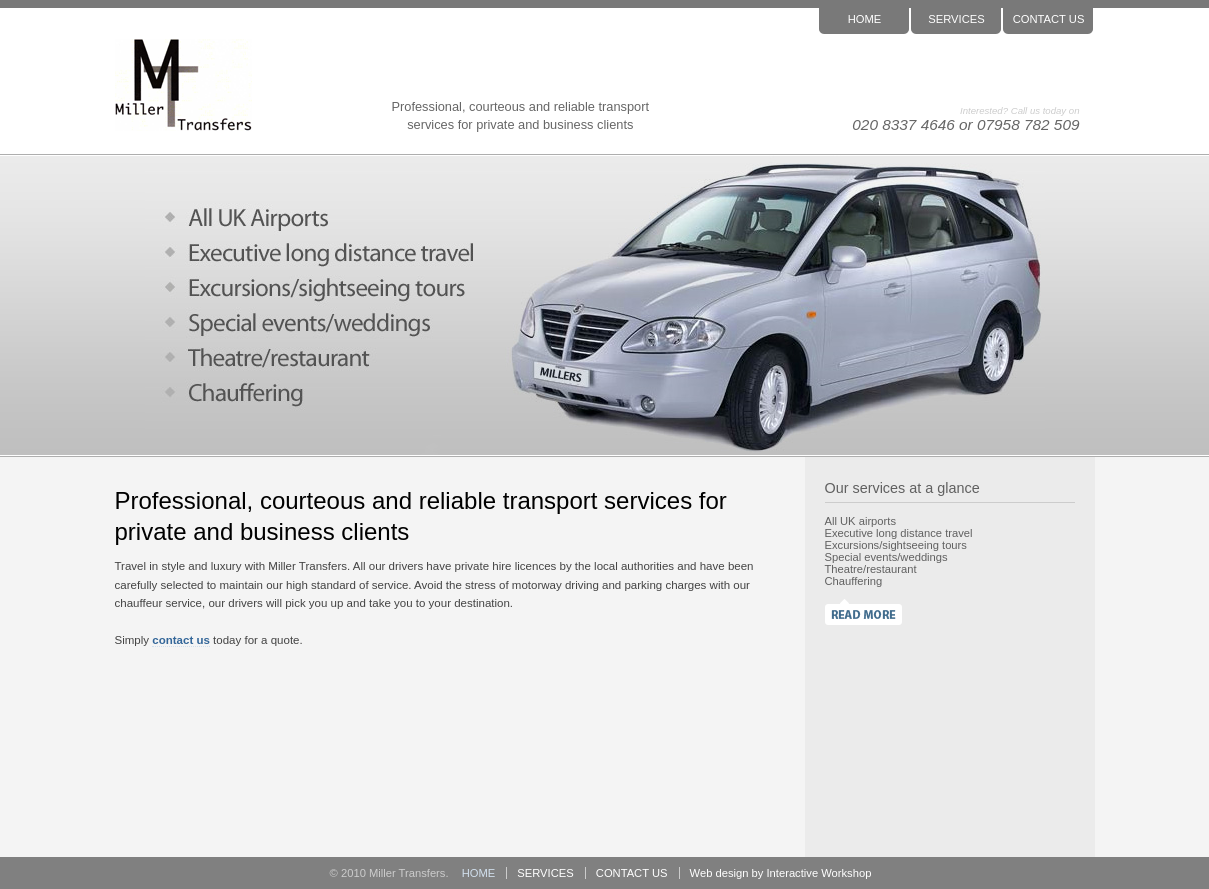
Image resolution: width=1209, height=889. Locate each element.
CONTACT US (1049, 19)
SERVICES (956, 19)
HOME (865, 19)
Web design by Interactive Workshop (781, 873)
